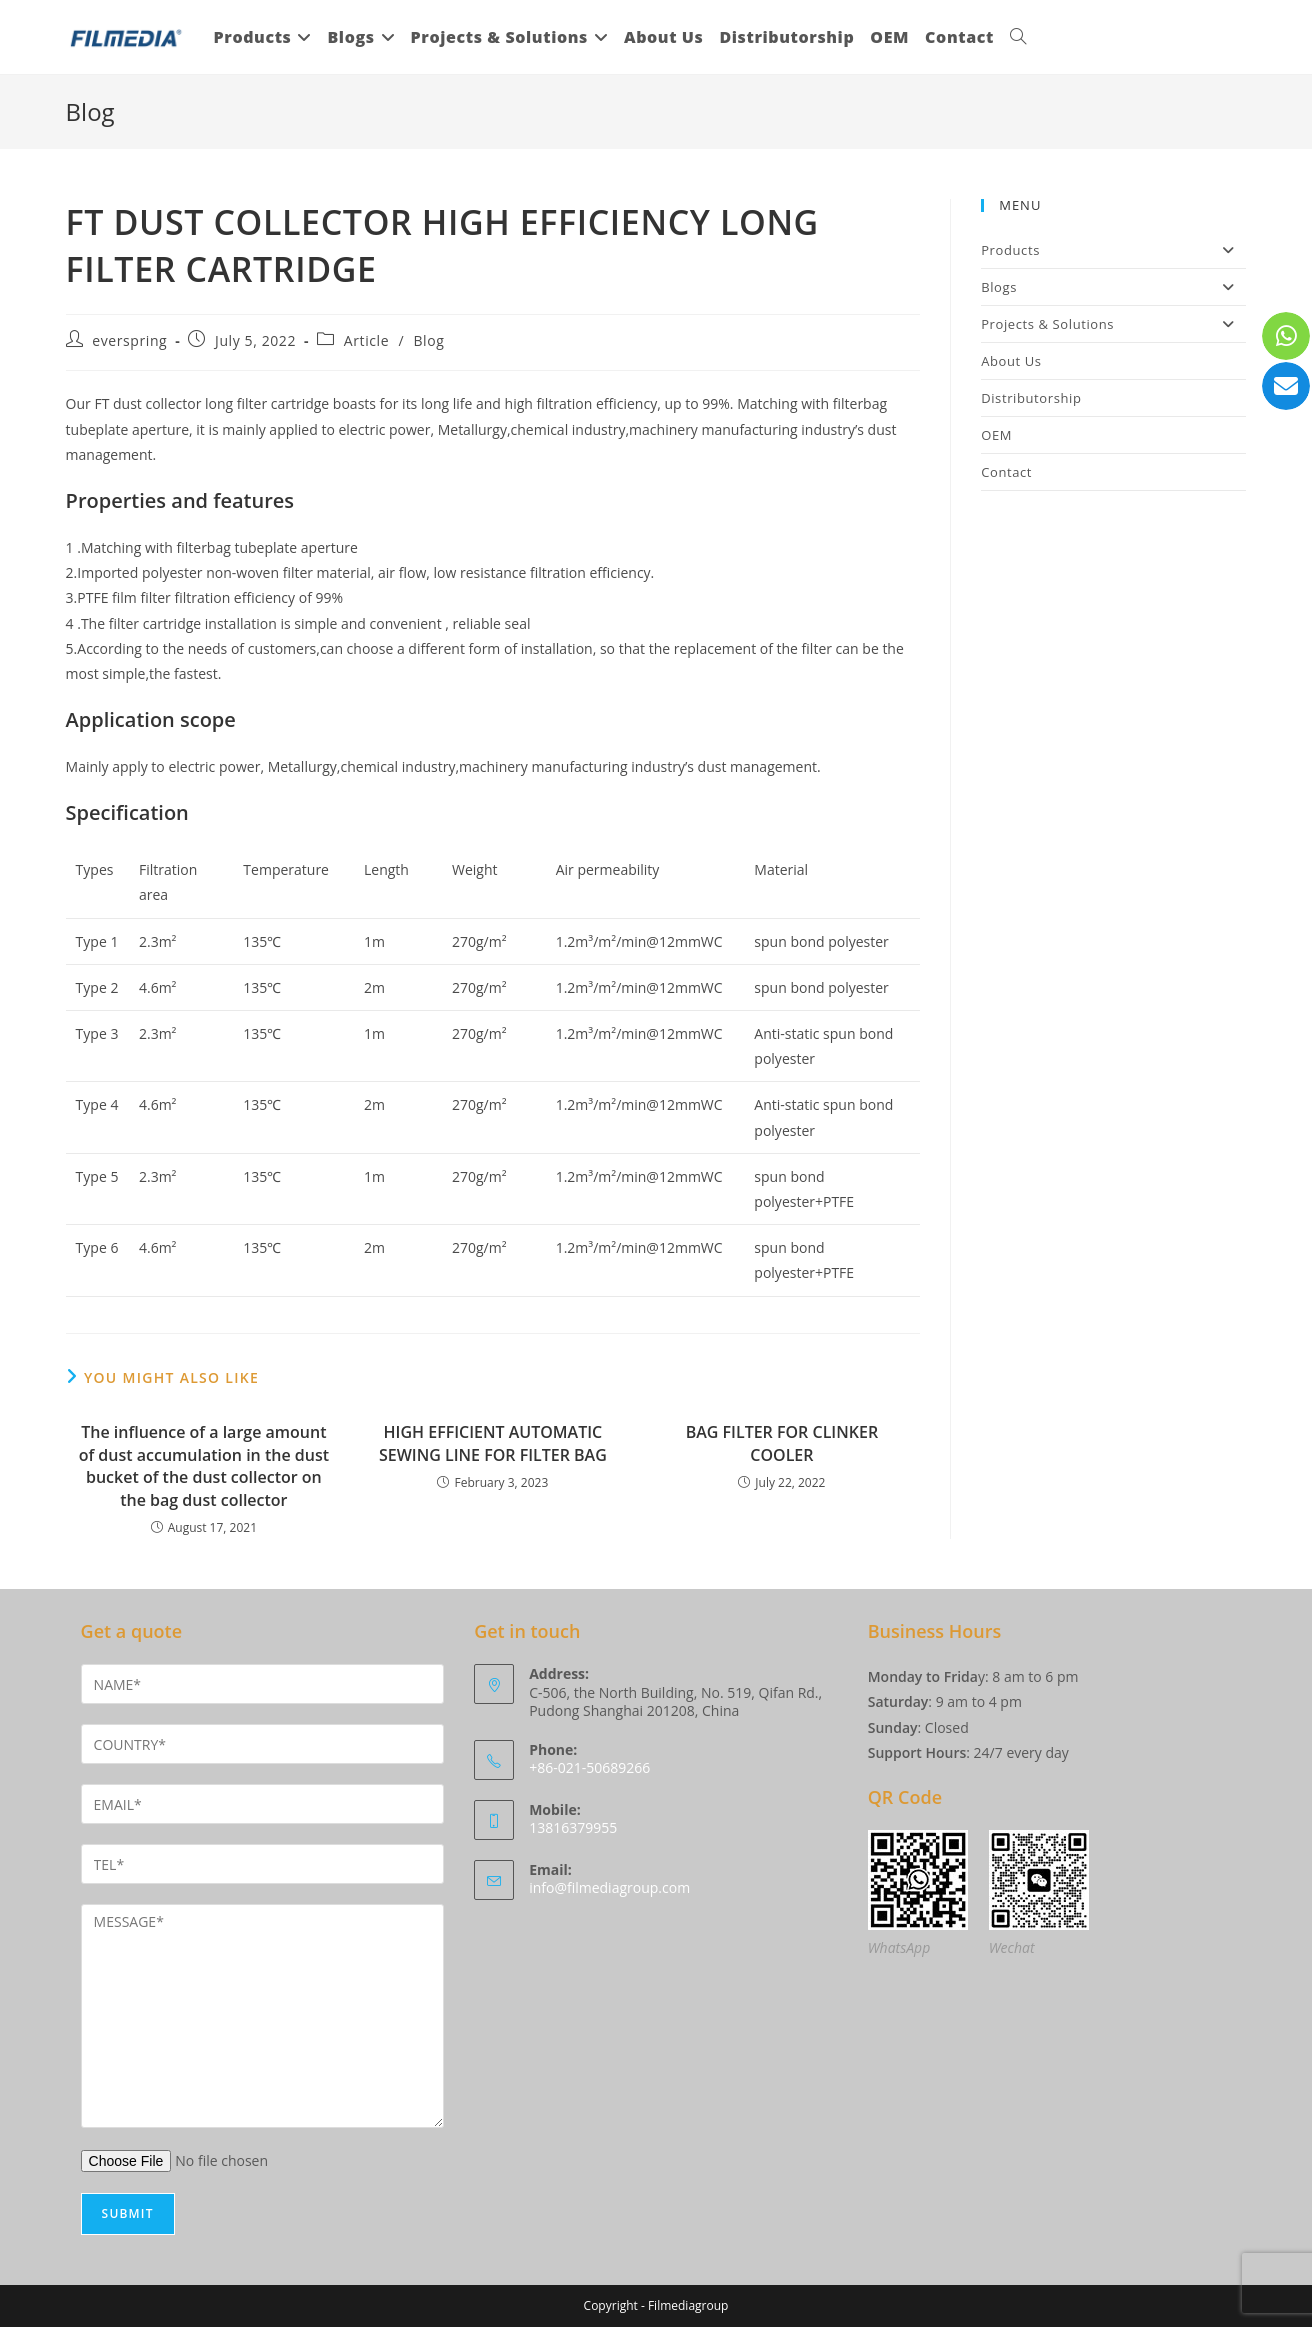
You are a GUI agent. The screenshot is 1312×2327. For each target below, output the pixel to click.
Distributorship (1031, 398)
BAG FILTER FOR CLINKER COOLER (782, 1443)
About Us (1011, 361)
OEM (996, 435)
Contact (1006, 472)
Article (366, 340)
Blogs (1113, 287)
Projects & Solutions (1113, 324)
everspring (129, 340)
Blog (428, 340)
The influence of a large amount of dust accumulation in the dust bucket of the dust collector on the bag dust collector (204, 1465)
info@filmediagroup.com (609, 1887)
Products (1113, 250)
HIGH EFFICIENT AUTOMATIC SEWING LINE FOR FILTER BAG (493, 1443)
